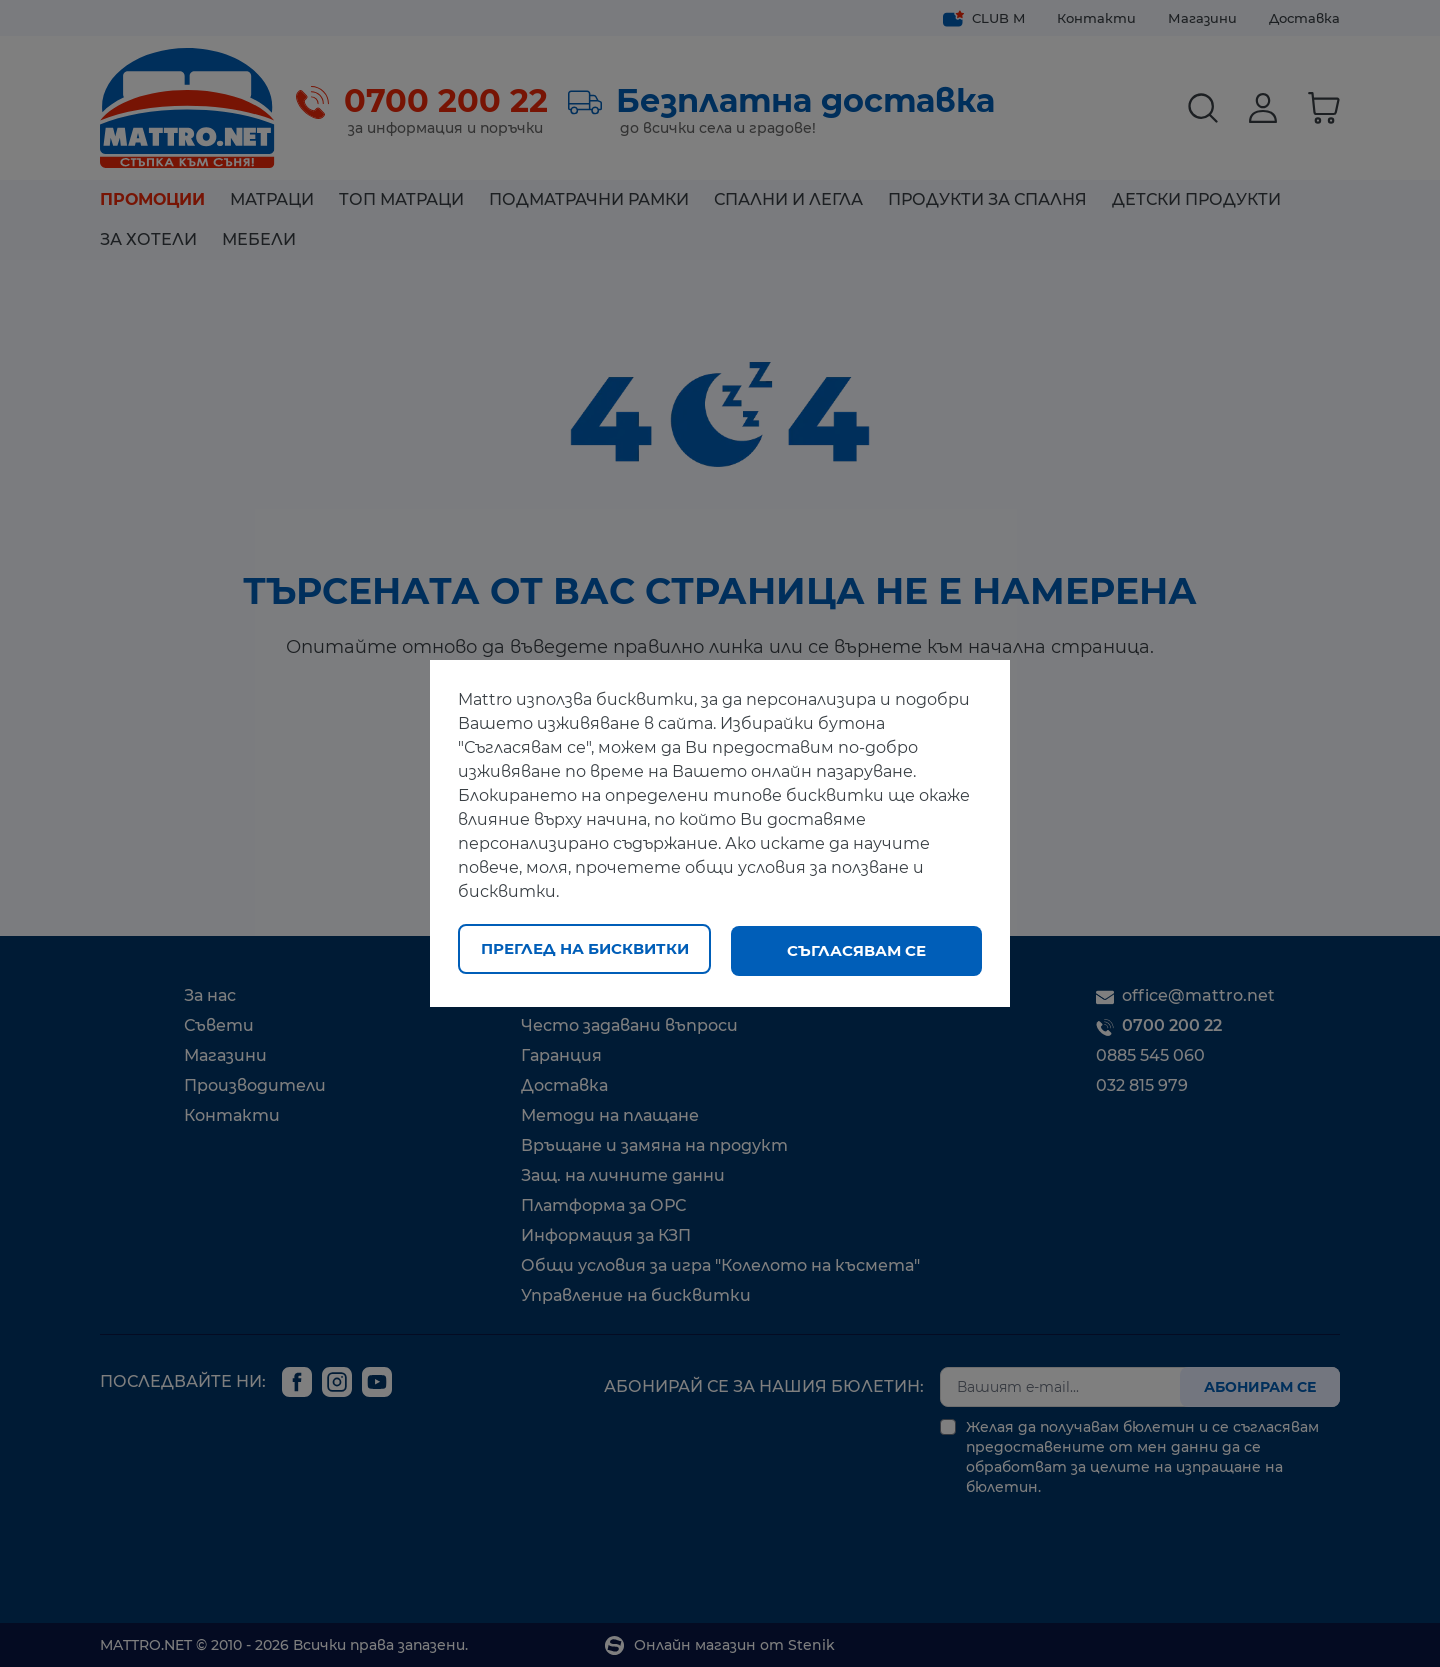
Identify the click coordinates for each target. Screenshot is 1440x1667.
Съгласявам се (856, 950)
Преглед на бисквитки (585, 950)
